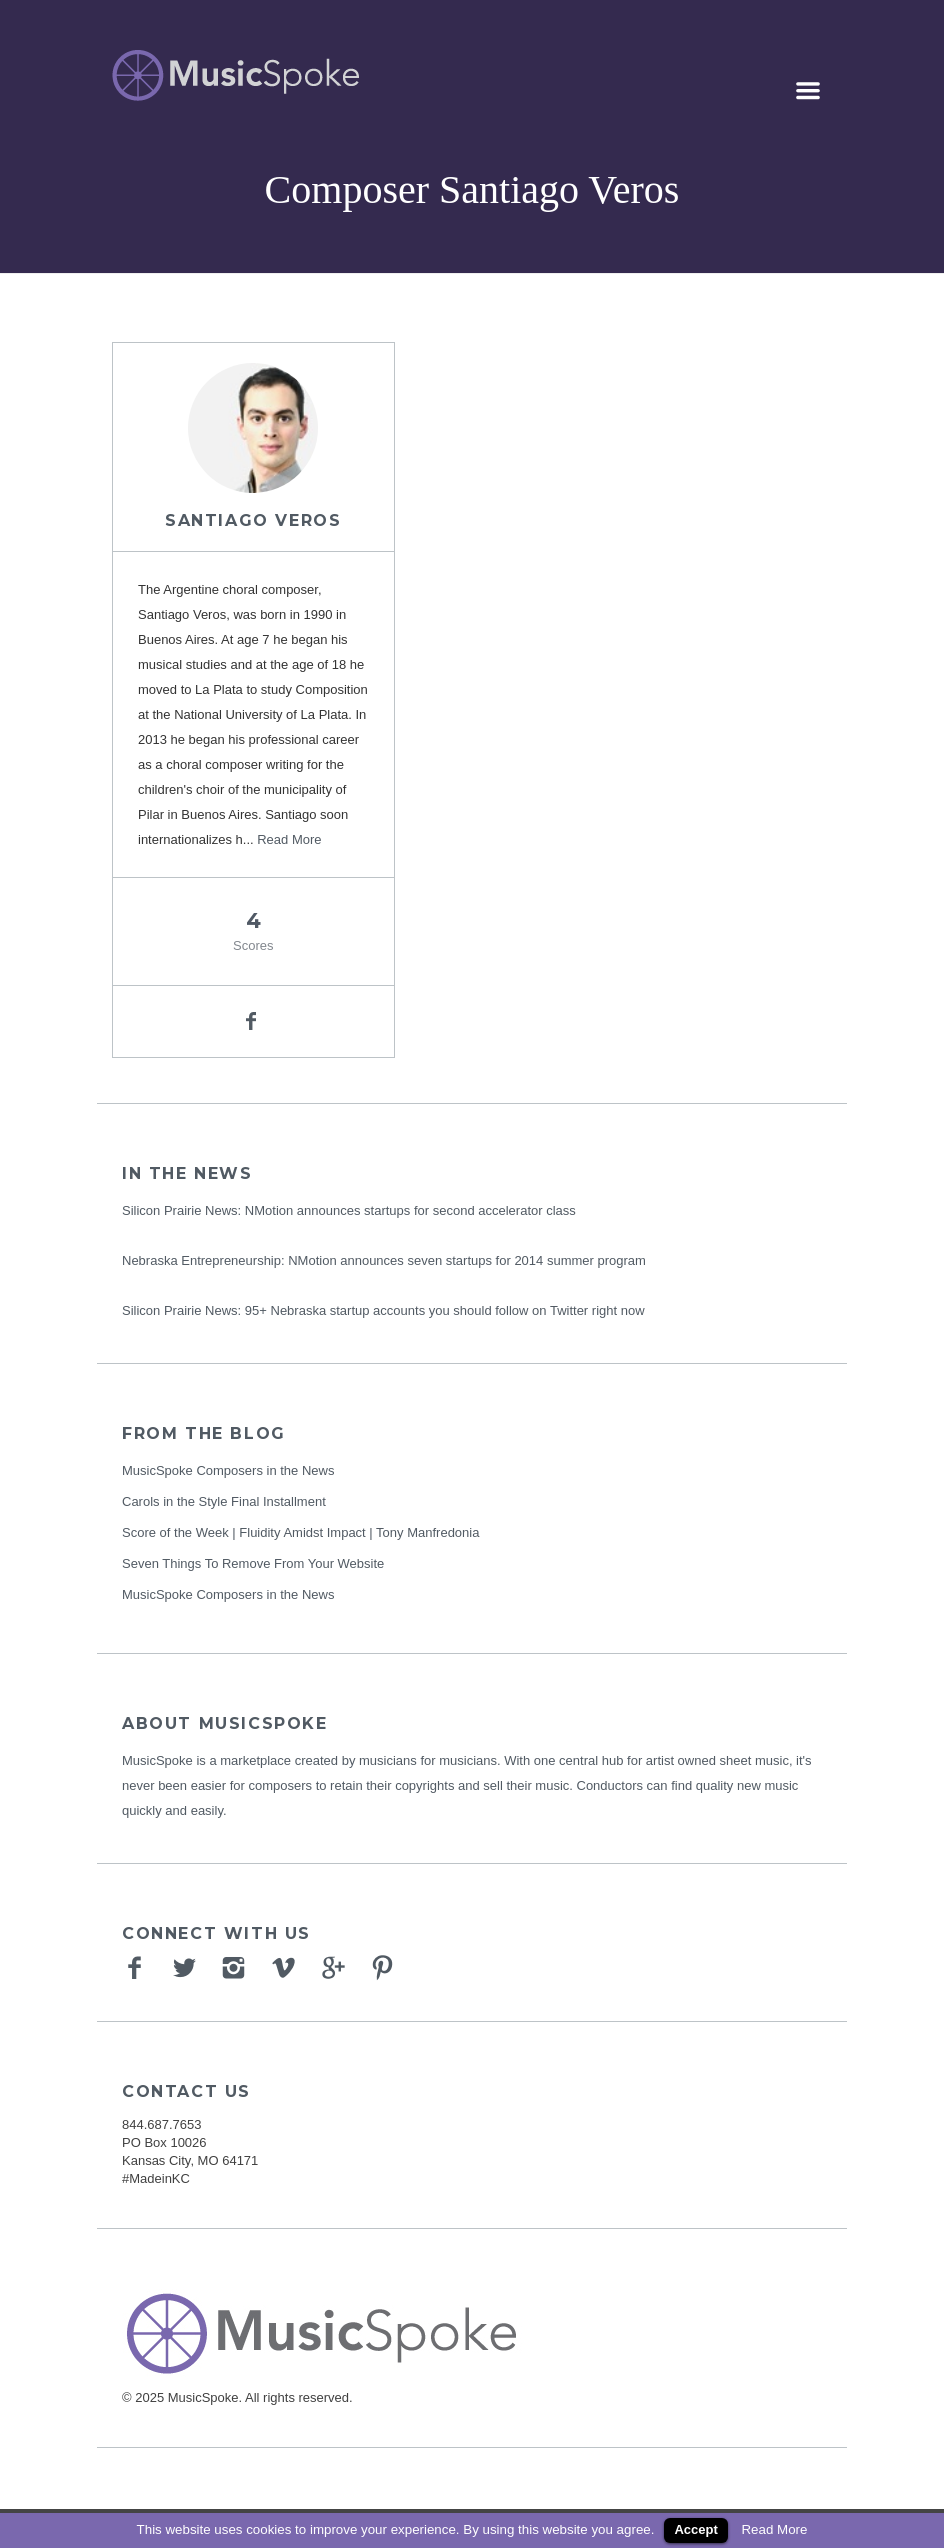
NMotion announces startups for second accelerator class (410, 1210)
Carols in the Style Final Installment (224, 1501)
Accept (695, 2529)
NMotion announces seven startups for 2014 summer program (467, 1260)
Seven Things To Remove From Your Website (253, 1563)
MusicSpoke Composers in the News (228, 1470)
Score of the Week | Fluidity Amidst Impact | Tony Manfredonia (300, 1532)
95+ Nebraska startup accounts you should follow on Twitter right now (445, 1310)
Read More (289, 839)
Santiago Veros (253, 520)
